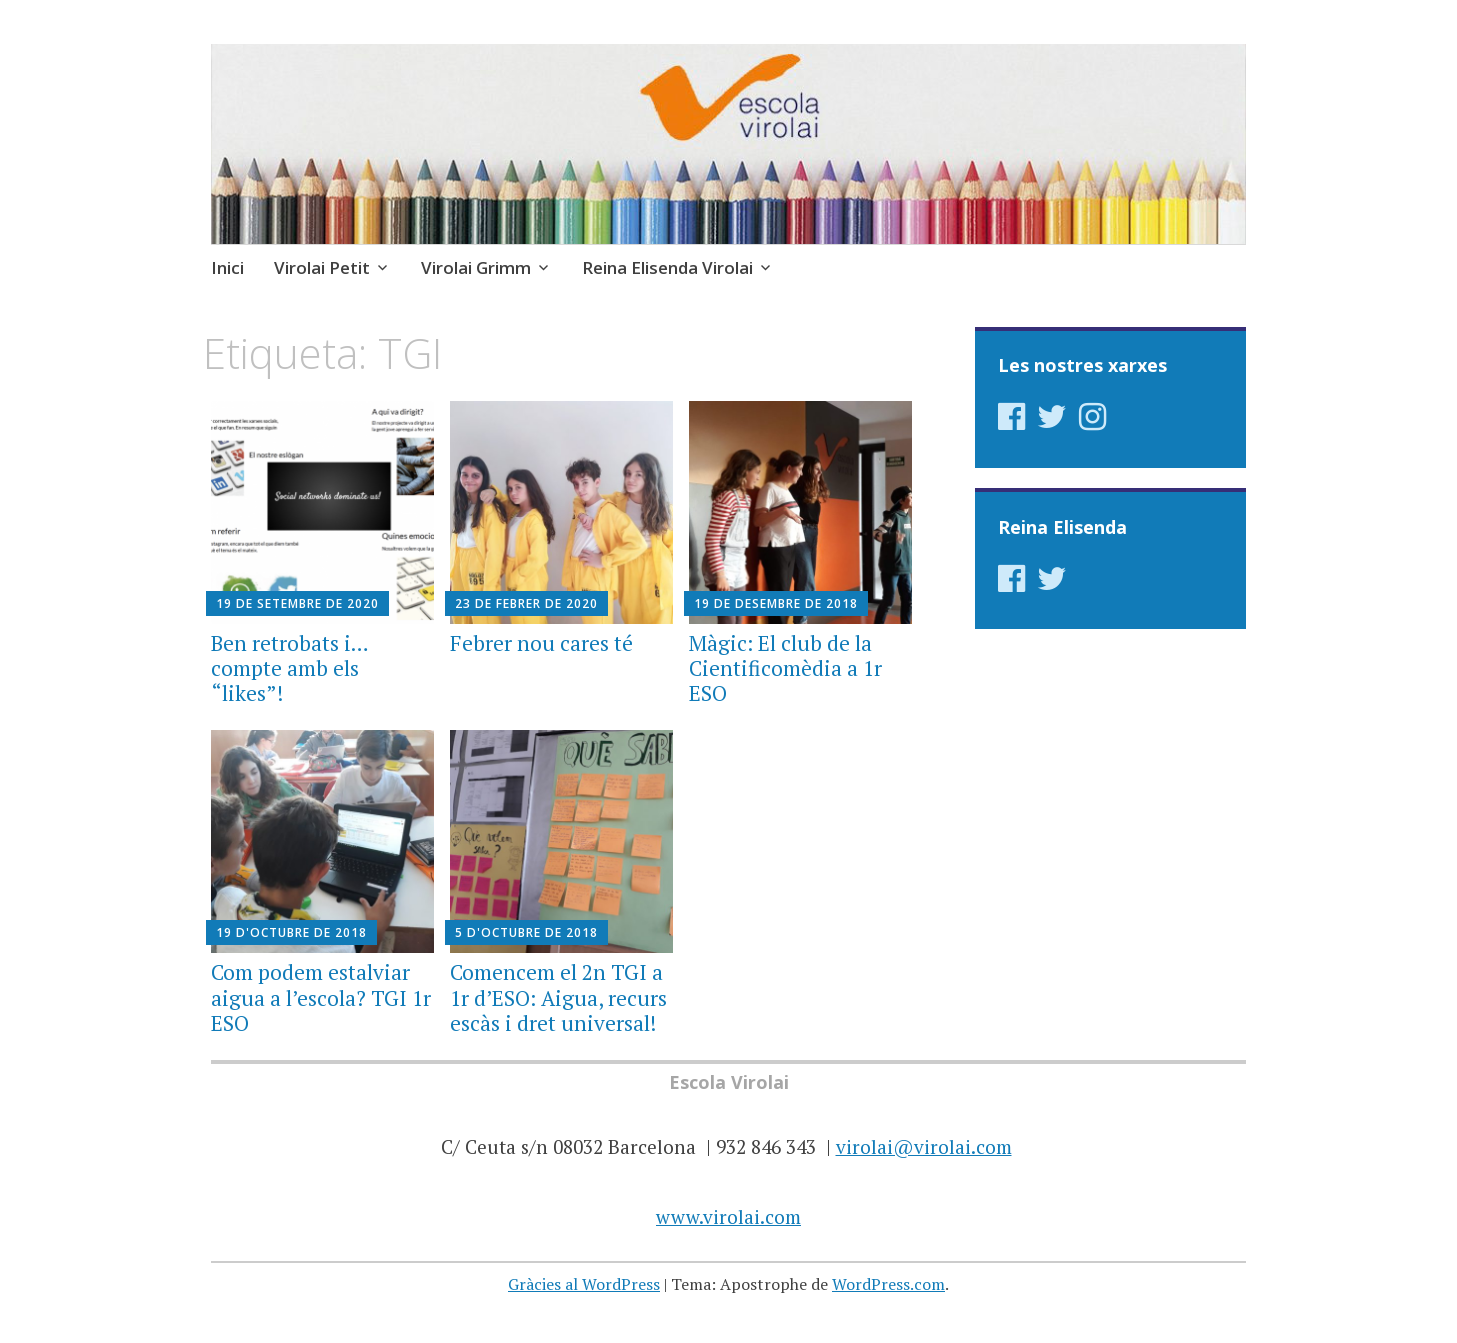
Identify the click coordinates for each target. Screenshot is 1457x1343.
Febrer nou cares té (541, 643)
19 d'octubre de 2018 (291, 932)
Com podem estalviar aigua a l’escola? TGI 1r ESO (321, 997)
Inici (227, 267)
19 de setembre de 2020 (297, 603)
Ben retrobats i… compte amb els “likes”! (289, 668)
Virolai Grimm (476, 267)
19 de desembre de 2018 (776, 603)
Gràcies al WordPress (584, 1284)
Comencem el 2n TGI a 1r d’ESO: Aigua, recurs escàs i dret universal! (558, 997)
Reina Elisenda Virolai (667, 267)
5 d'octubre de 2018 (526, 932)
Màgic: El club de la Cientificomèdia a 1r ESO (785, 668)
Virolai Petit (322, 267)
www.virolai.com (728, 1216)
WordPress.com (888, 1284)
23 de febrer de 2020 (526, 603)
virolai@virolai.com (924, 1146)
